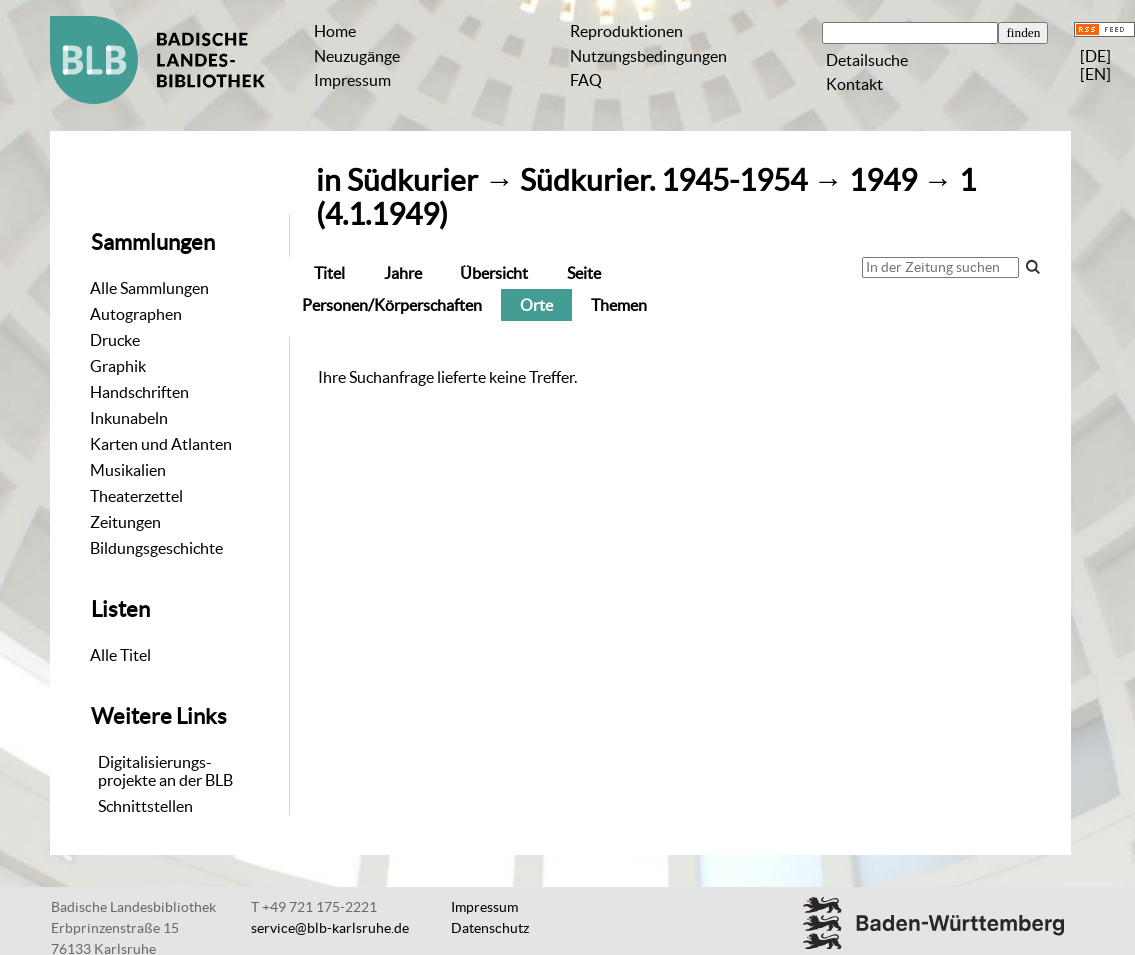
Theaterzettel (136, 496)
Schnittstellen (145, 806)
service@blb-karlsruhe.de (330, 928)
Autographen (136, 314)
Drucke (115, 340)
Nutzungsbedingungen (648, 56)
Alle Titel (120, 655)
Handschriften (139, 392)
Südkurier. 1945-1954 (663, 180)
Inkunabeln (129, 418)
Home (335, 31)
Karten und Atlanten (161, 444)
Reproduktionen (626, 31)
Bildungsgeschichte (156, 548)
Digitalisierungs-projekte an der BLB (165, 771)
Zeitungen (125, 522)
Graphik (118, 366)
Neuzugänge (357, 56)
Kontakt (854, 84)
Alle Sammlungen (149, 288)
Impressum (352, 80)
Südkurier (412, 180)
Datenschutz (490, 928)
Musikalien (128, 470)
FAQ (586, 80)
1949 (883, 180)
